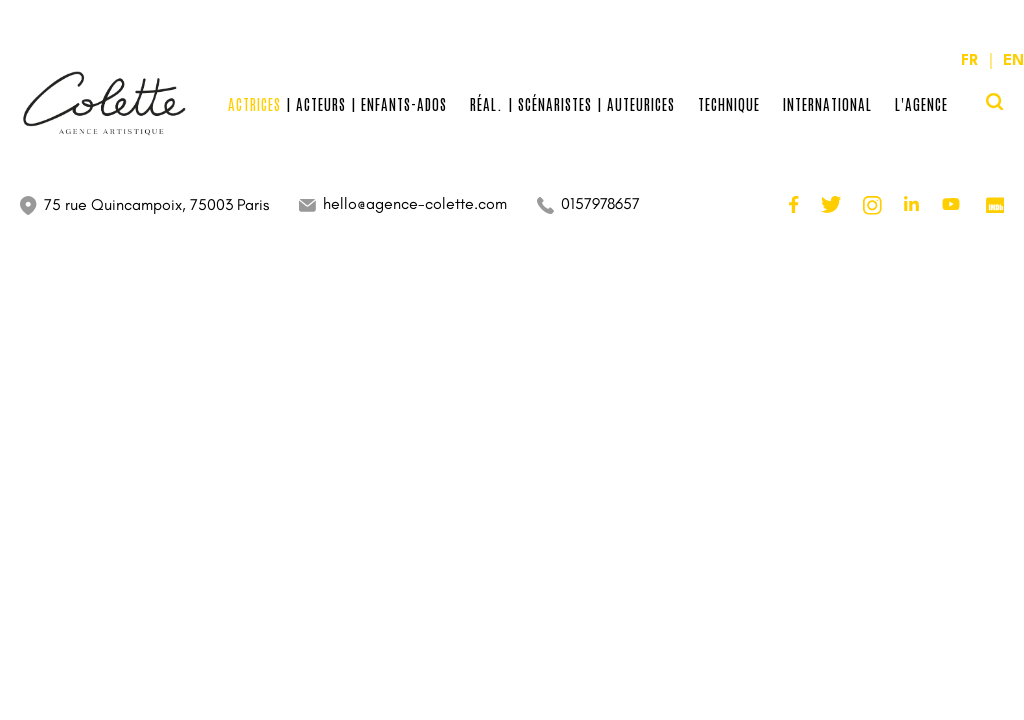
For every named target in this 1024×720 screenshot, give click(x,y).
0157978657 (600, 203)
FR (972, 61)
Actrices (254, 103)
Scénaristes (555, 103)
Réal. (486, 103)
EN (1011, 61)
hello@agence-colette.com (415, 203)
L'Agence (921, 103)
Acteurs (321, 103)
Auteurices (641, 103)
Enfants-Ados (404, 103)
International (827, 103)
